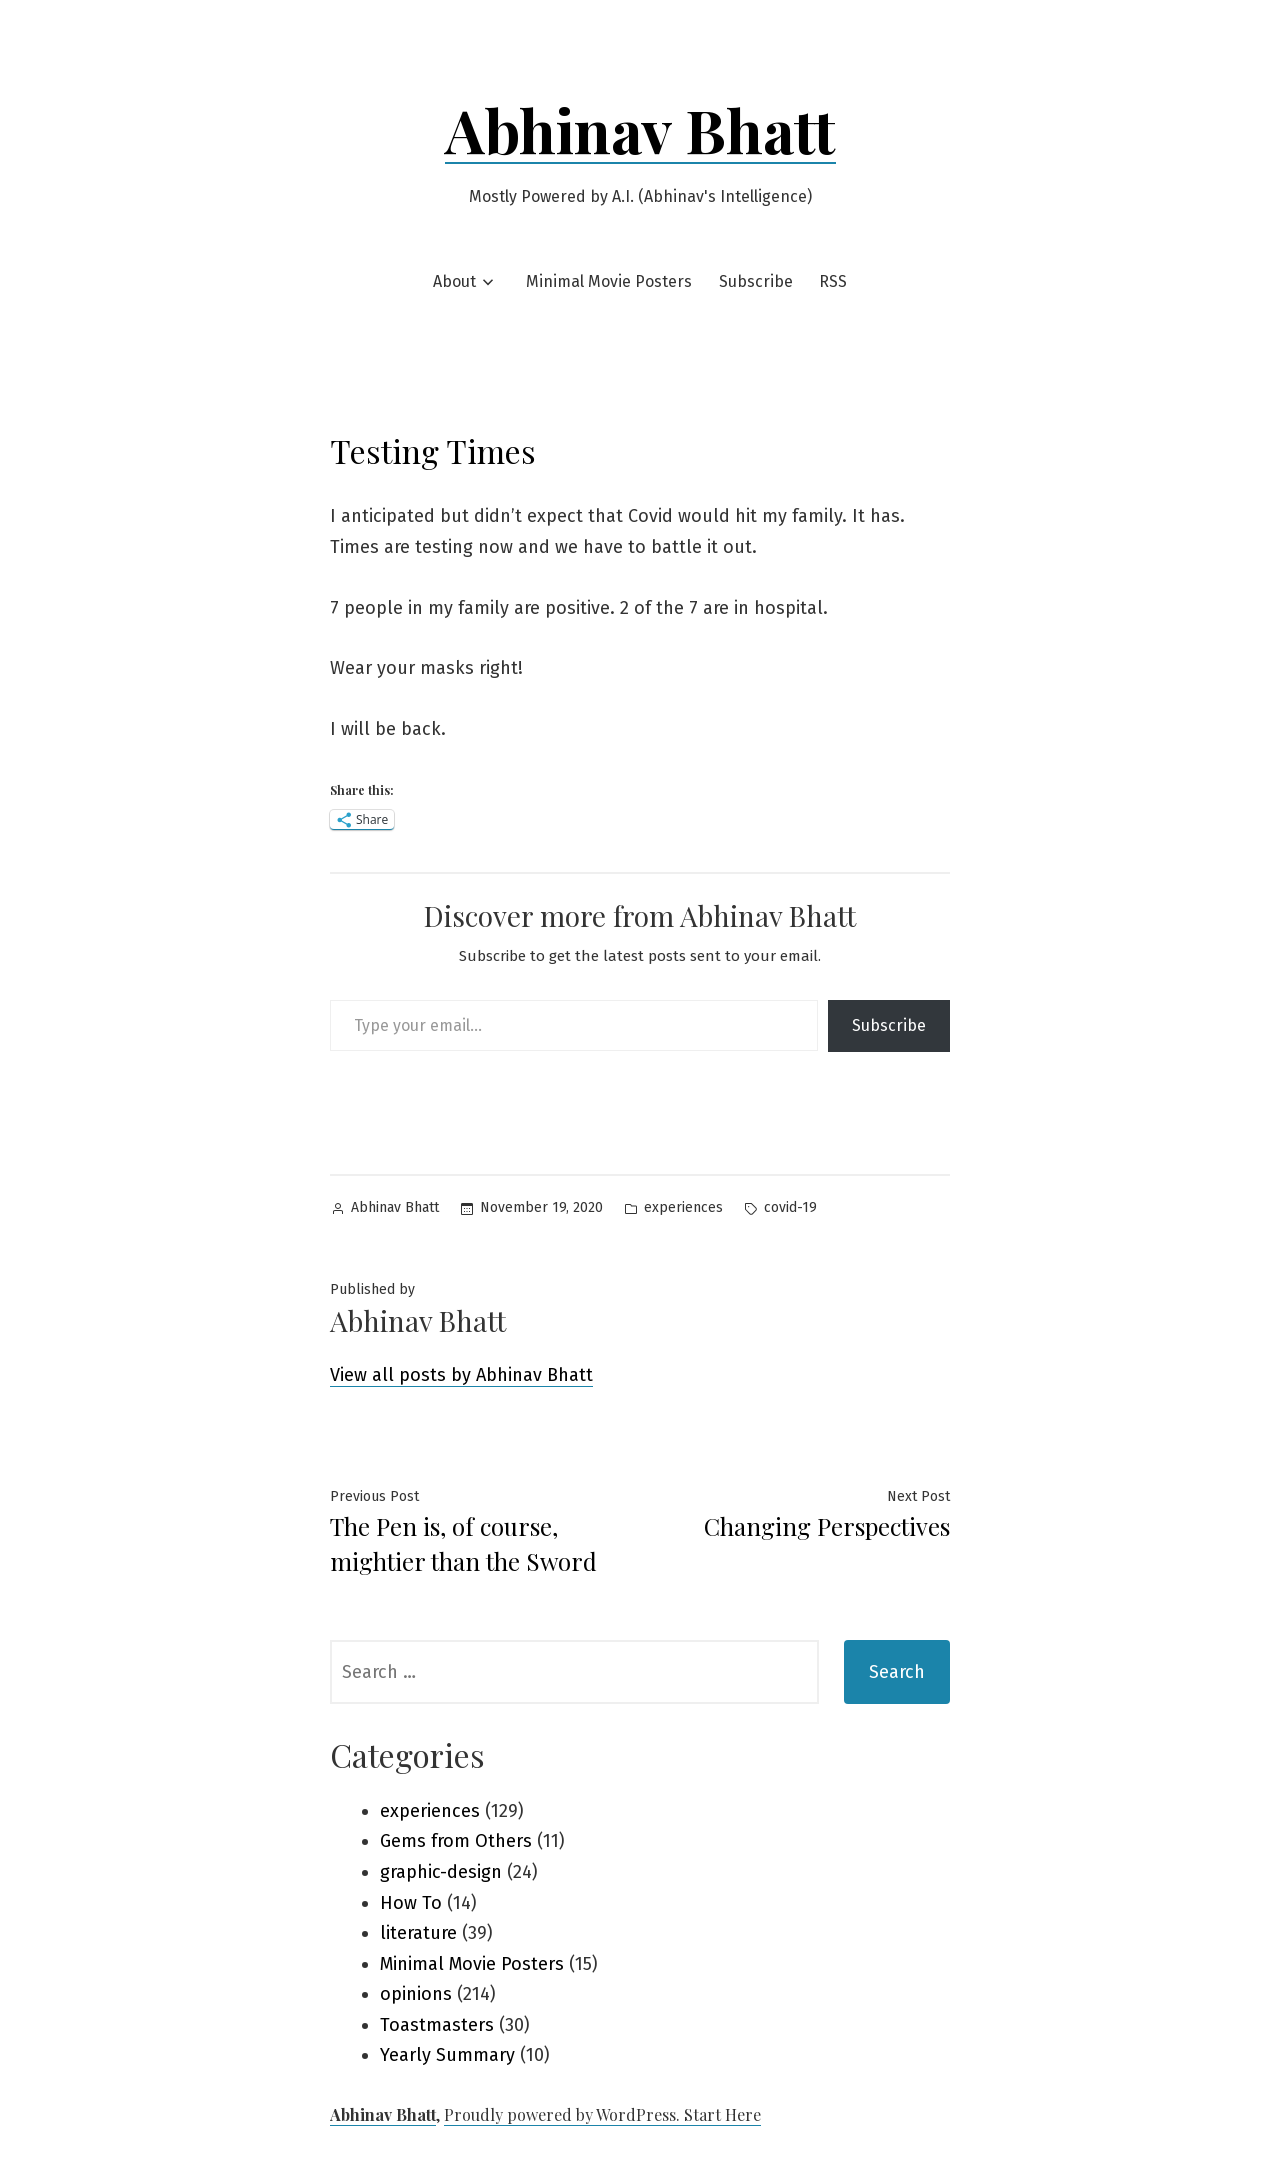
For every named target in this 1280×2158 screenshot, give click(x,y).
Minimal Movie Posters (609, 281)
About (454, 281)
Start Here (722, 2114)
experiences (683, 1207)
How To (411, 1903)
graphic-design (441, 1872)
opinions (416, 1994)
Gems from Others (456, 1841)
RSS (833, 281)
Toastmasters (437, 2025)
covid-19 (790, 1207)
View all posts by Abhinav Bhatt (461, 1375)
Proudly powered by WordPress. (564, 2114)
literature (418, 1933)
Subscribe (756, 281)
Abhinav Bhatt (640, 129)
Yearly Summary (447, 2055)
